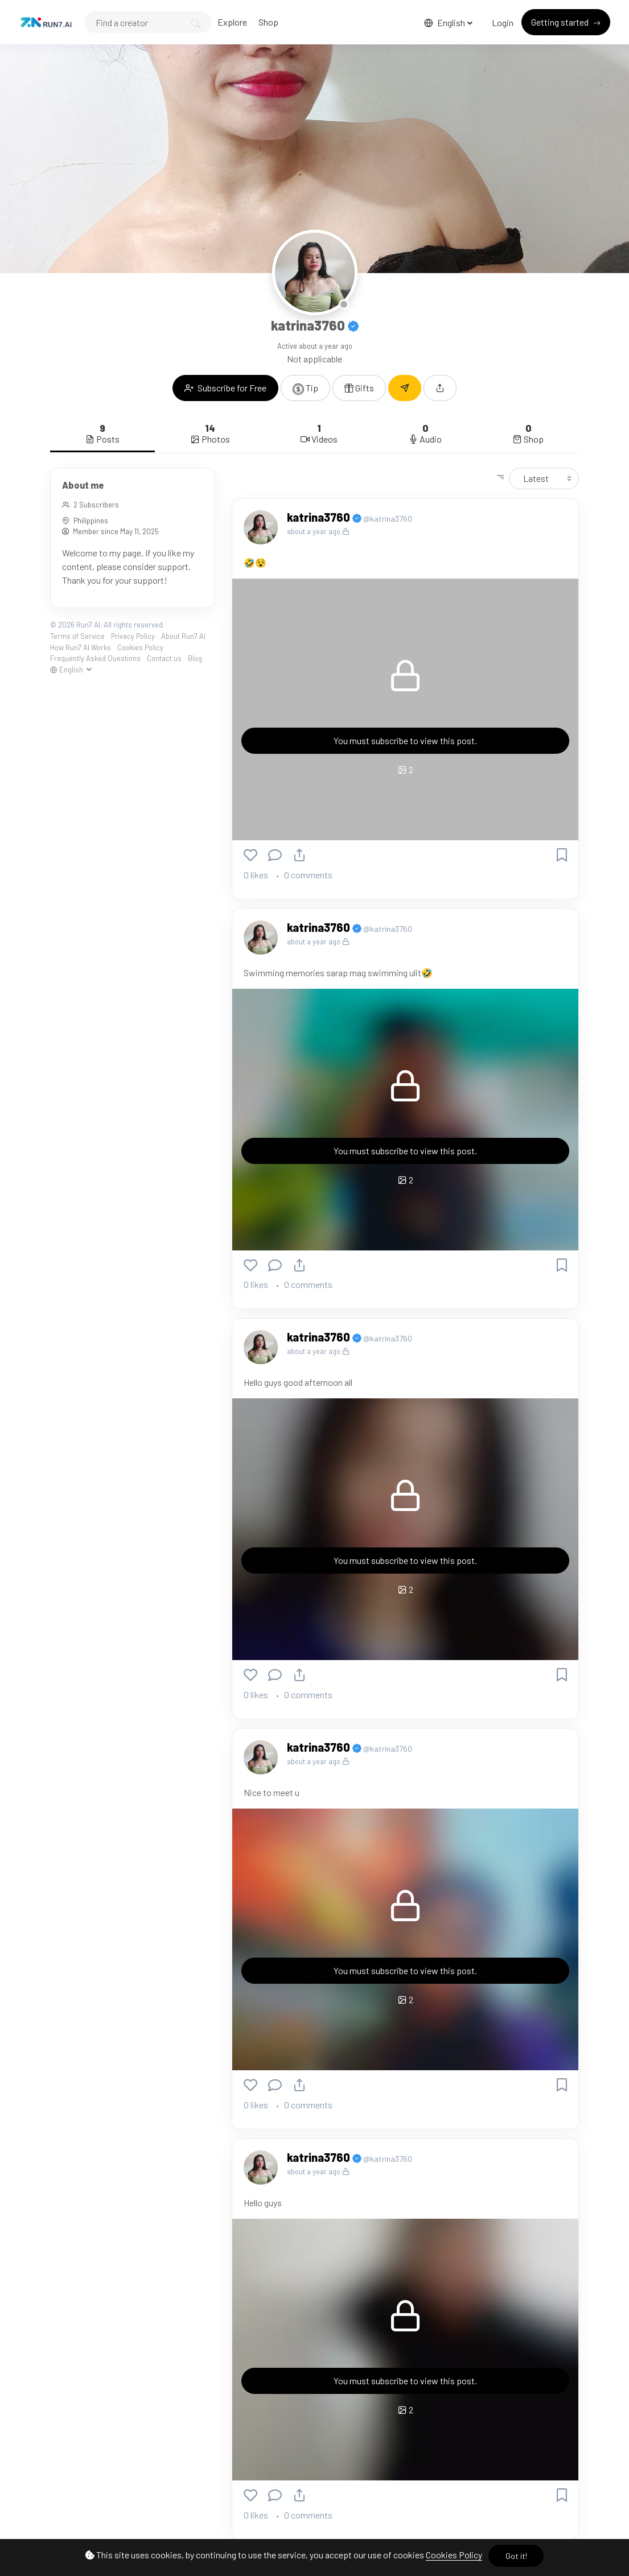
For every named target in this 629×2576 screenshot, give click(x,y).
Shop (268, 21)
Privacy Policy (133, 636)
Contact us (164, 658)
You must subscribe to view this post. (405, 740)
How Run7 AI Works (80, 647)
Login (502, 22)
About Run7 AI (183, 636)
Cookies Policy (454, 2554)
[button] (440, 388)
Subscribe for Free (225, 387)
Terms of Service (77, 636)
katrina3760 (319, 517)
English (445, 22)
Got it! (516, 2556)
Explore (232, 21)
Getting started (560, 21)
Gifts (359, 387)
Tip (305, 388)
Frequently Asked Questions (95, 658)
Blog (195, 658)
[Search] (148, 22)
